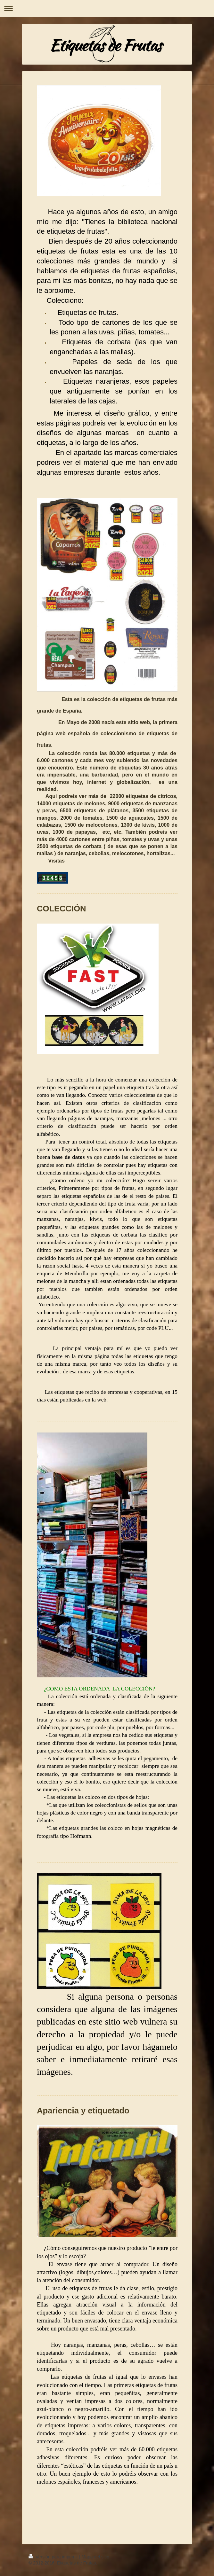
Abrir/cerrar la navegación (107, 8)
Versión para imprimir (54, 2556)
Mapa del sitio (95, 2556)
